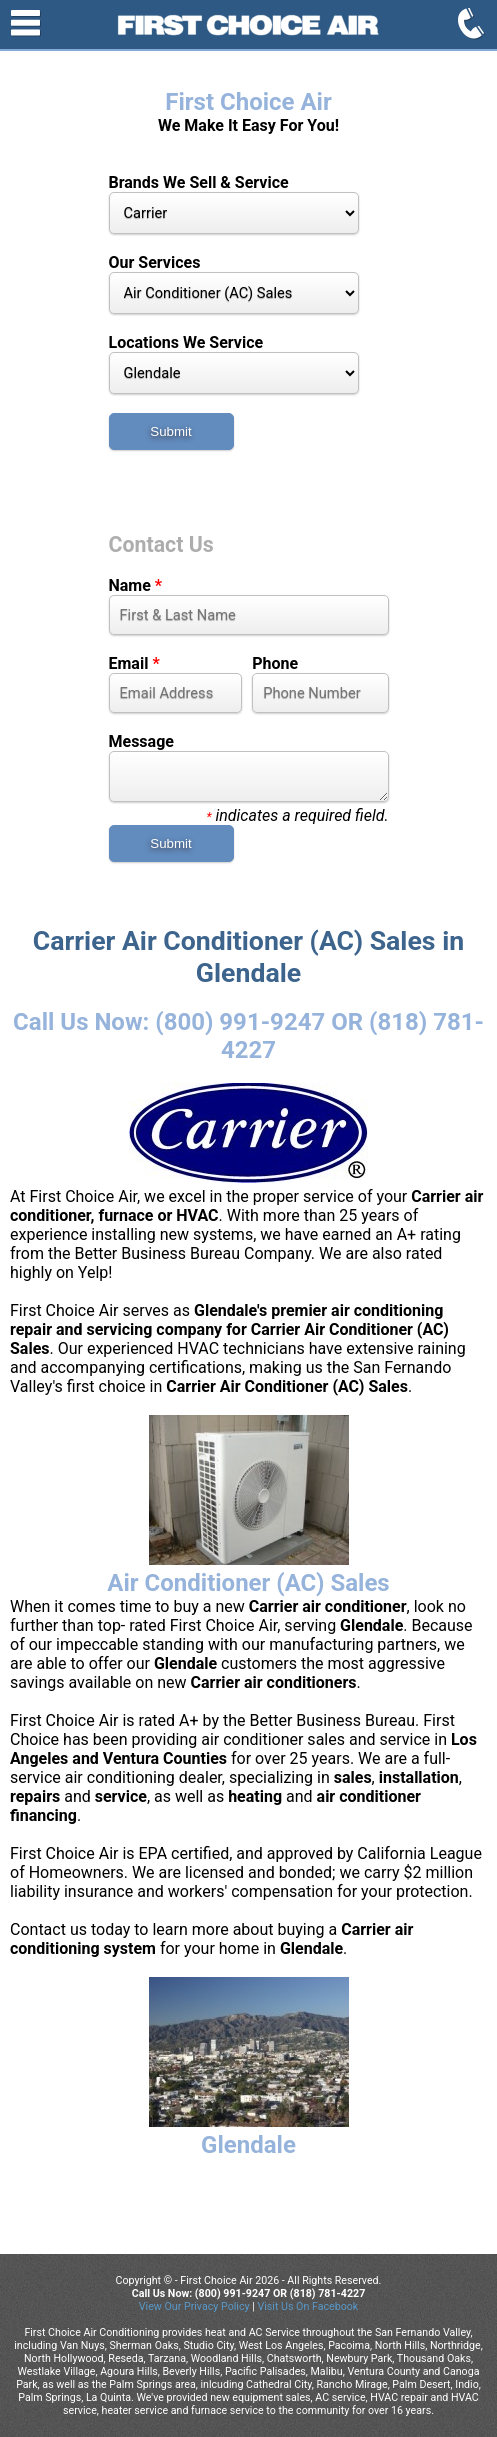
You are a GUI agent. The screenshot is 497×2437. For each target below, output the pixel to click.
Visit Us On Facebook (307, 2306)
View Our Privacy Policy (194, 2306)
